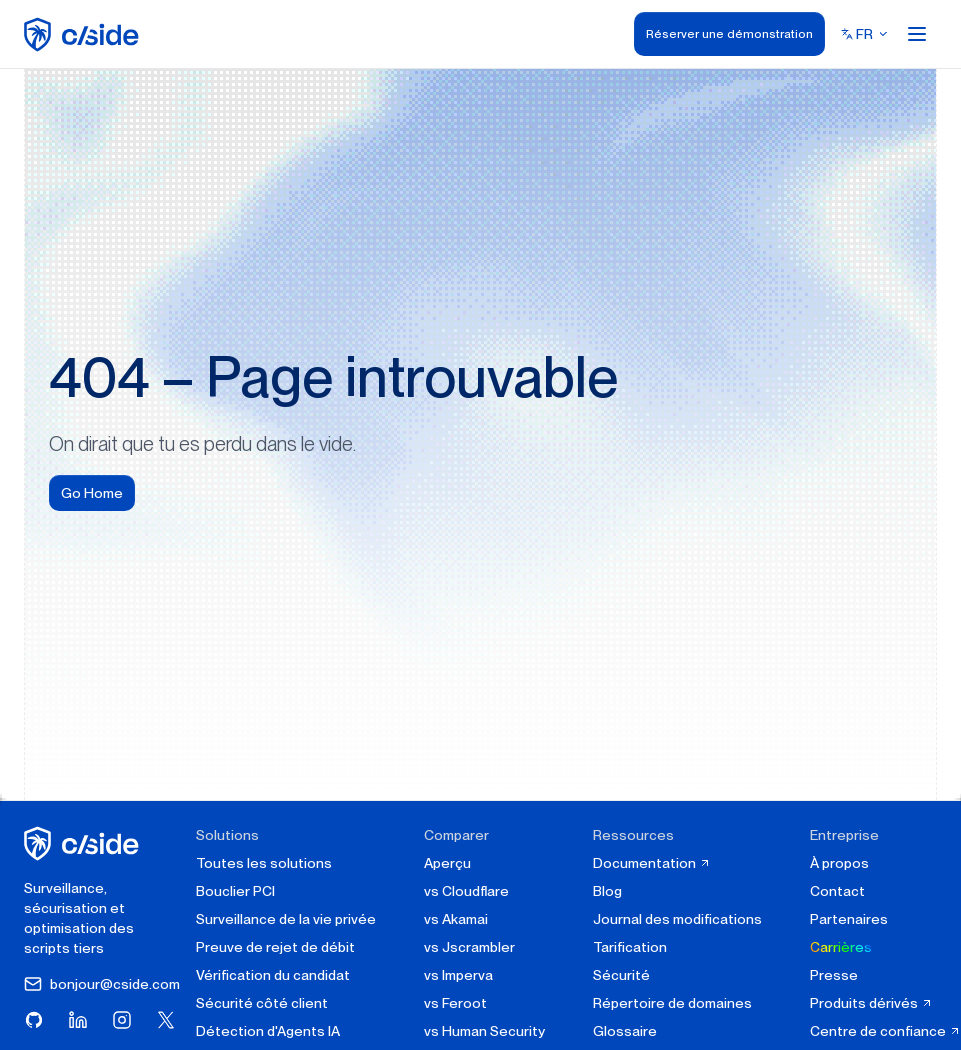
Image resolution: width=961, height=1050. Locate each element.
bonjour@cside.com (102, 984)
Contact (837, 891)
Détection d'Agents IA (268, 1031)
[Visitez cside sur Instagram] (122, 1020)
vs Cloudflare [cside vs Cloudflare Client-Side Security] (466, 891)
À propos (839, 863)
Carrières (841, 947)
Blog (607, 891)
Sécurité (621, 975)
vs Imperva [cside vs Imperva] (458, 975)
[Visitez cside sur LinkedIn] (78, 1020)
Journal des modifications (677, 919)
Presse (834, 975)
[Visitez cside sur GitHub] (34, 1020)
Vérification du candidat (273, 975)
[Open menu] (917, 34)
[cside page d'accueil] (84, 843)
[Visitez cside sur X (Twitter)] (166, 1020)
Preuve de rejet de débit (275, 947)
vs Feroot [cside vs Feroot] (455, 1003)
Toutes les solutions (264, 863)
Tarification (630, 947)
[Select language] (865, 34)
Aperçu (447, 863)
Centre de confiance (885, 1031)
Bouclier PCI (235, 891)
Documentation (652, 863)
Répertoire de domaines (672, 1003)
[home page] (84, 34)
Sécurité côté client (262, 1003)
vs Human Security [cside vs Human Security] (484, 1031)
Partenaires (849, 919)
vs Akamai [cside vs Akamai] (456, 919)
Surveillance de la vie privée (286, 919)
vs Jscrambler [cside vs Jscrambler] (469, 947)
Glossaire (625, 1031)
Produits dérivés (871, 1003)
